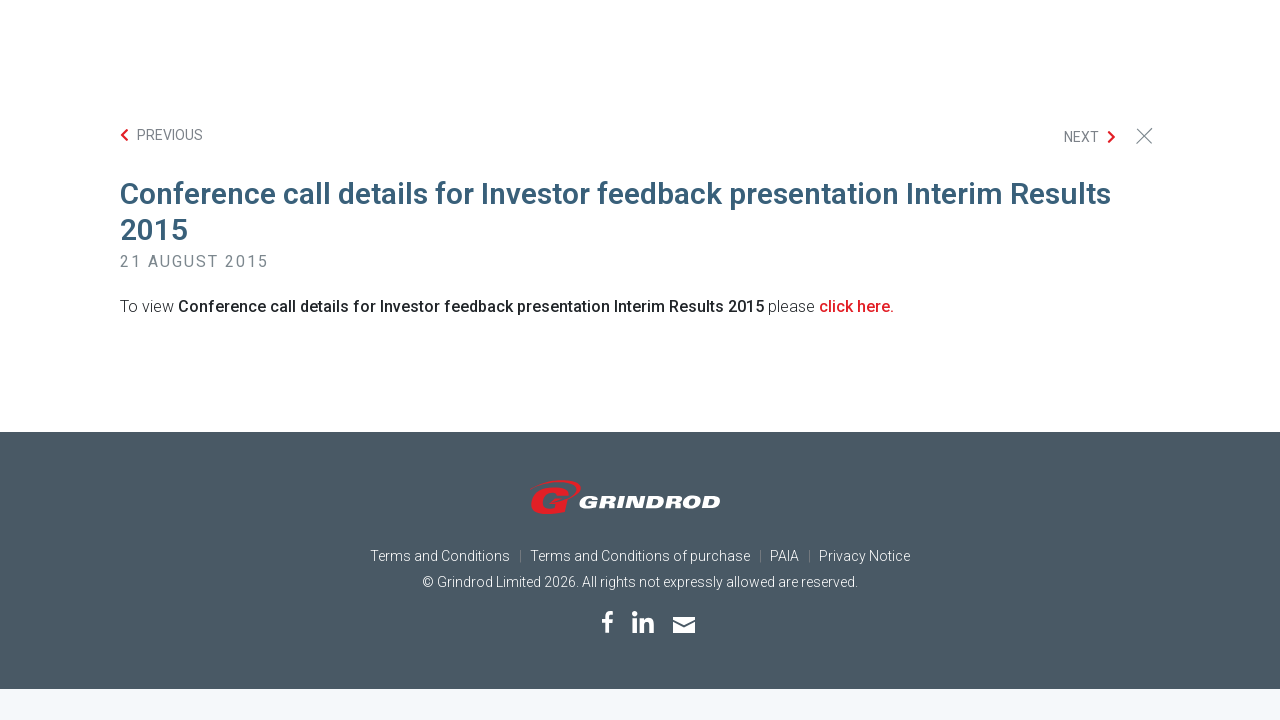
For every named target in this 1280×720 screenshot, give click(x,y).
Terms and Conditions (440, 556)
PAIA (784, 556)
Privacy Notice (864, 556)
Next (1081, 137)
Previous (170, 135)
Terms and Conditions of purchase (640, 556)
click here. (856, 306)
